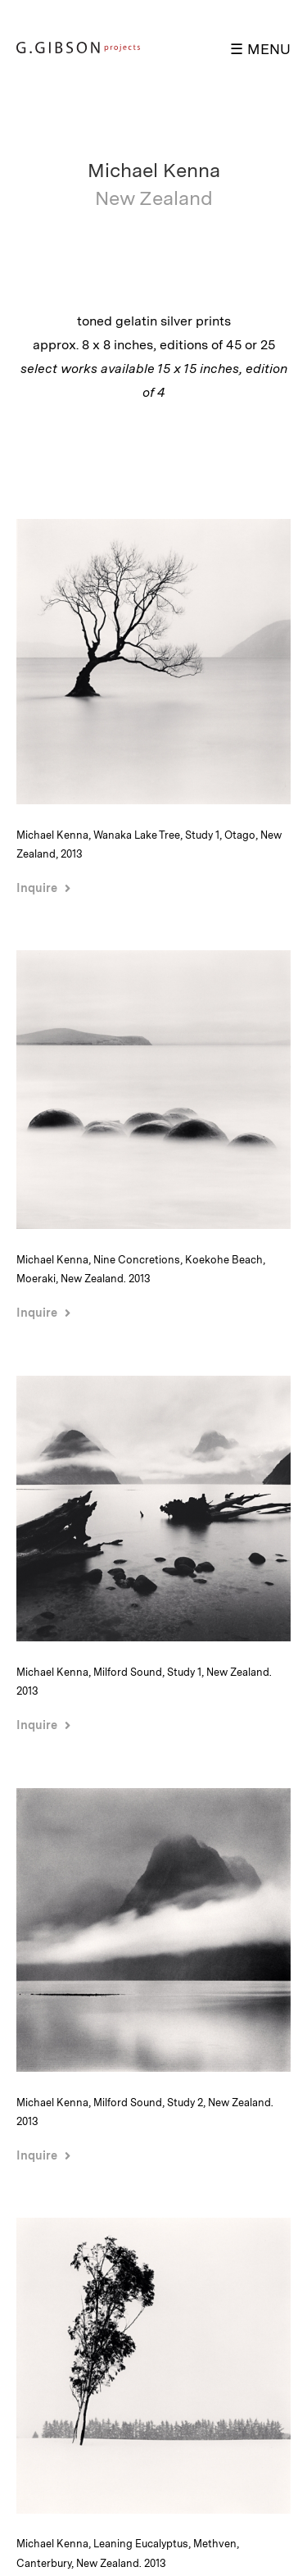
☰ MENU (260, 48)
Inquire (36, 887)
